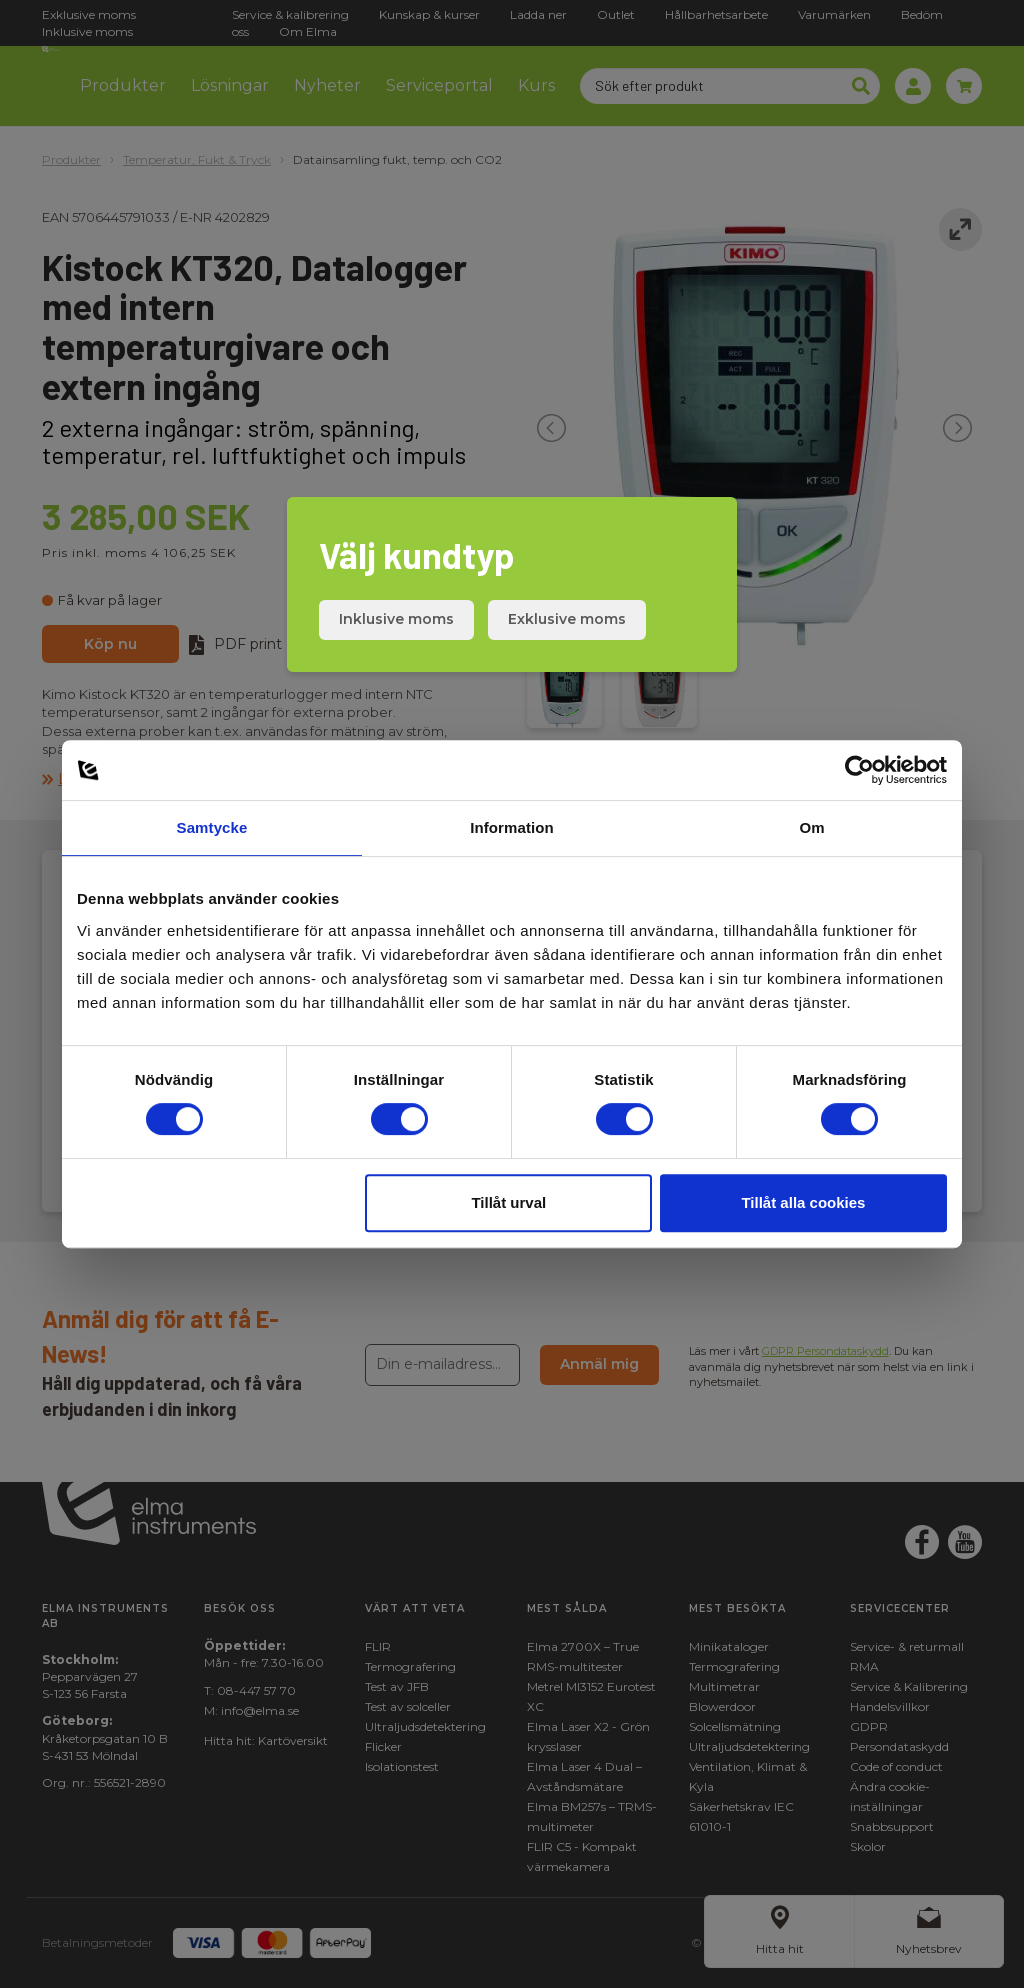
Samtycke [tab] (212, 827)
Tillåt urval (508, 1202)
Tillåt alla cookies (803, 1202)
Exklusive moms (567, 619)
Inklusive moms (396, 619)
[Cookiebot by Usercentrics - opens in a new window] (859, 770)
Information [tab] (512, 827)
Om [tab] (811, 827)
